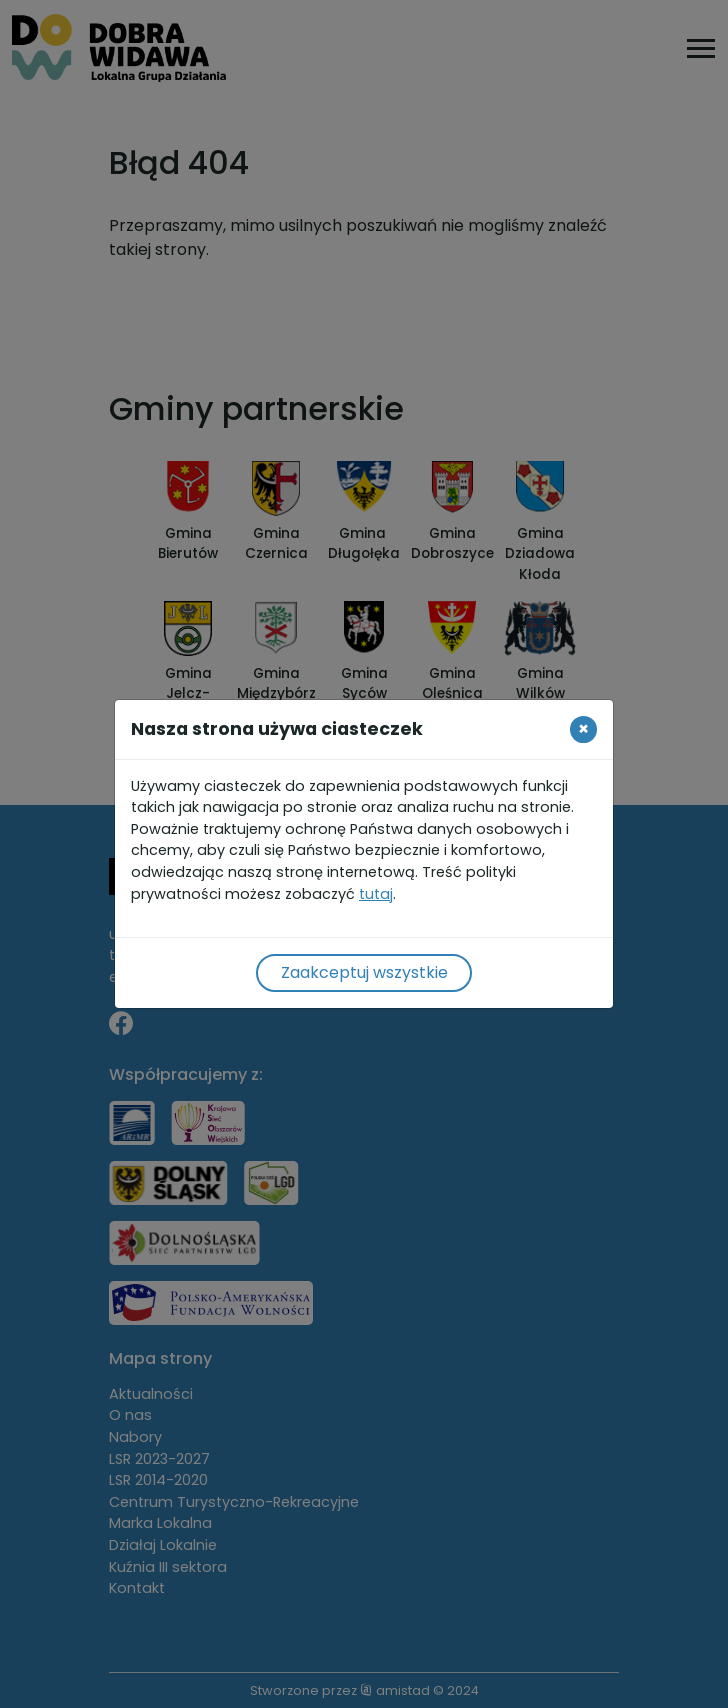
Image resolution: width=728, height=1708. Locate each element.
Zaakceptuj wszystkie (364, 972)
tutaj (376, 894)
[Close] (583, 729)
